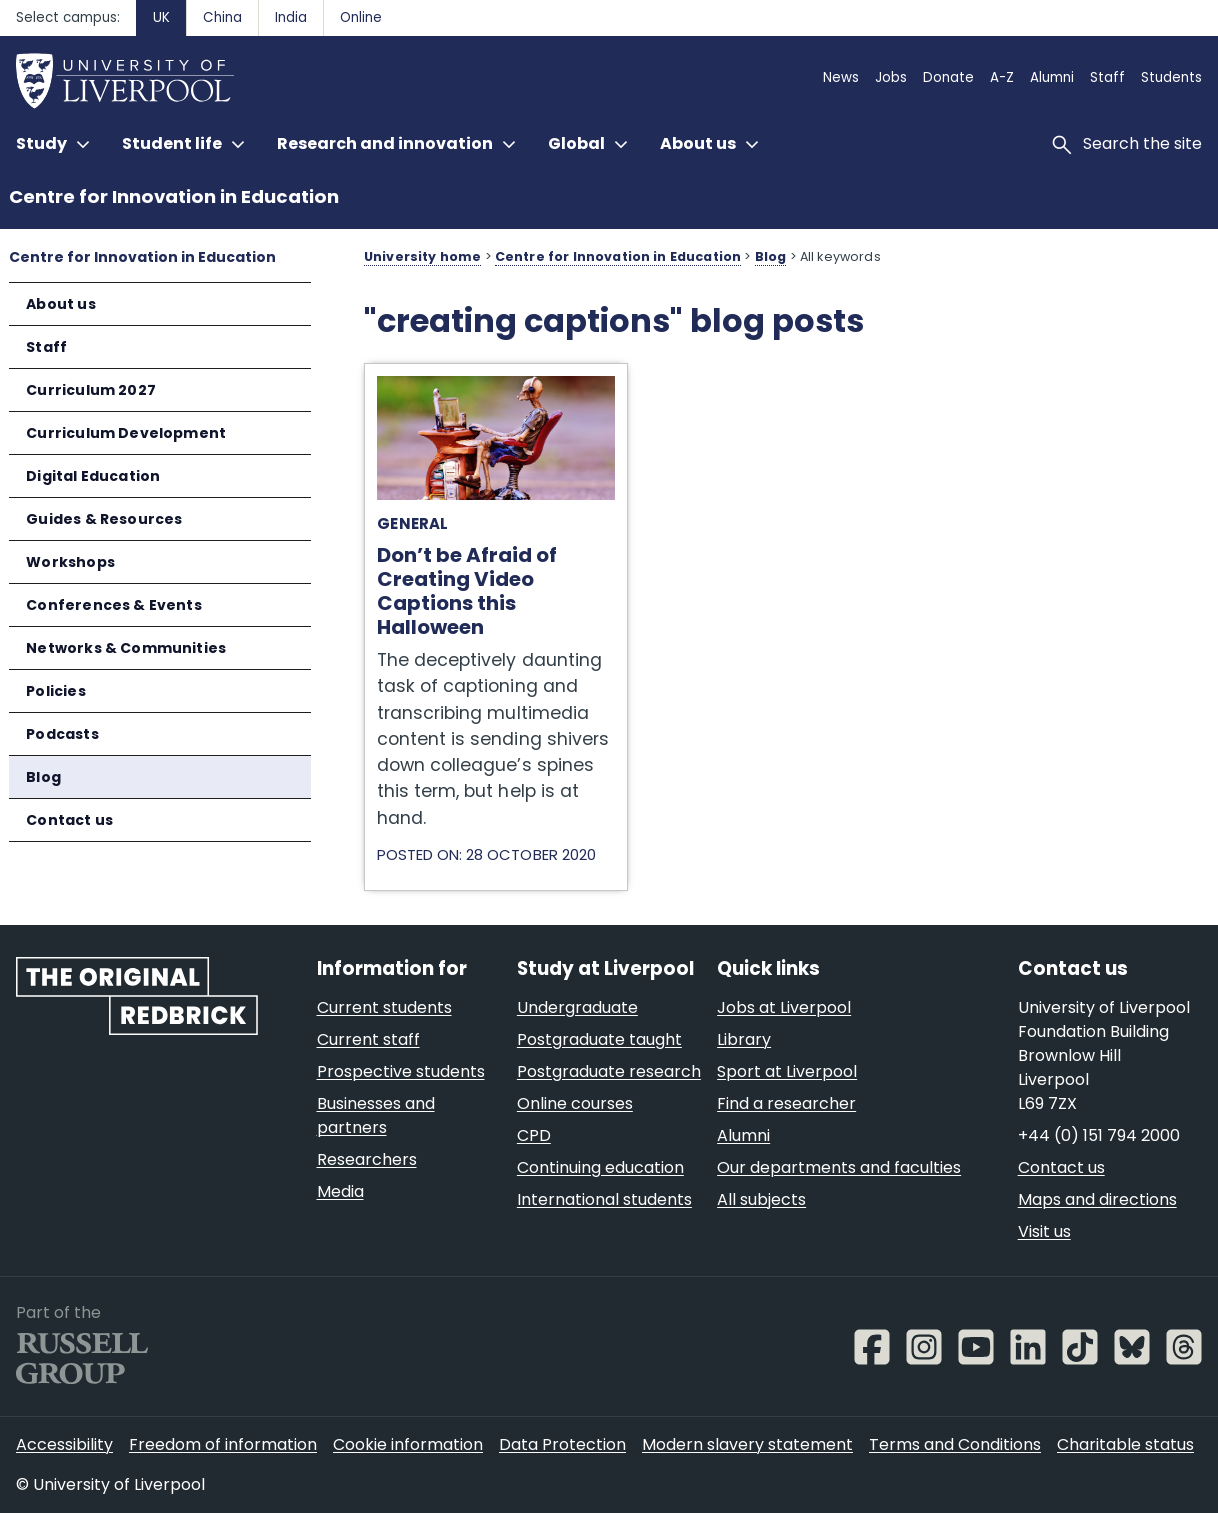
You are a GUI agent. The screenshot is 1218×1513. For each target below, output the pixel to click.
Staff (46, 347)
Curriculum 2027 (91, 390)
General (412, 523)
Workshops (70, 562)
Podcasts (62, 734)
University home (422, 256)
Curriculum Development (126, 433)
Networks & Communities (126, 648)
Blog (43, 777)
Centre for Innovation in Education (174, 196)
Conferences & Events (114, 605)
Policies (55, 691)
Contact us (69, 820)
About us (60, 304)
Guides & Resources (104, 519)
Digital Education (93, 476)
